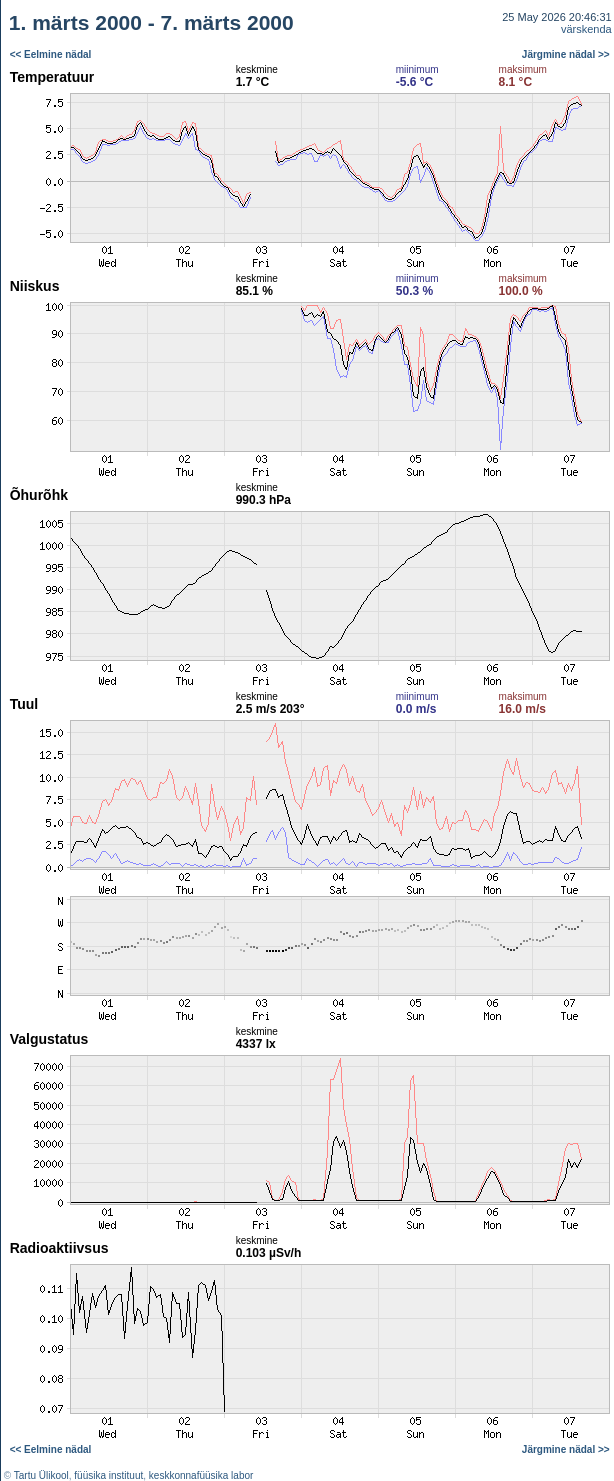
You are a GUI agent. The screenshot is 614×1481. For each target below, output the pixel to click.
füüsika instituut (108, 1475)
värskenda (586, 29)
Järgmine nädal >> (566, 54)
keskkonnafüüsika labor (201, 1475)
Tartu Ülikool (41, 1475)
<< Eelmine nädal (51, 54)
